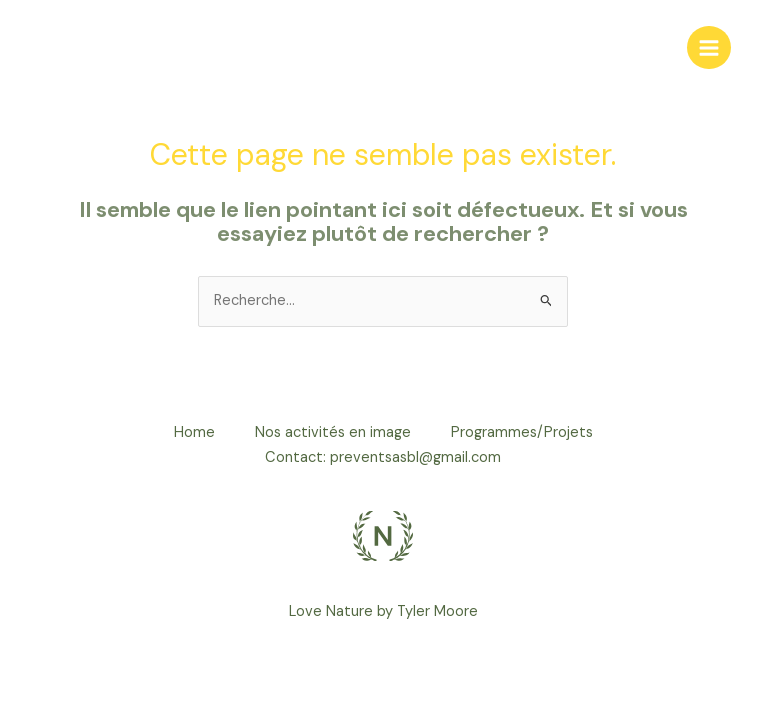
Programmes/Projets (522, 432)
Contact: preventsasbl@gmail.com (383, 457)
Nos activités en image (333, 432)
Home (194, 432)
